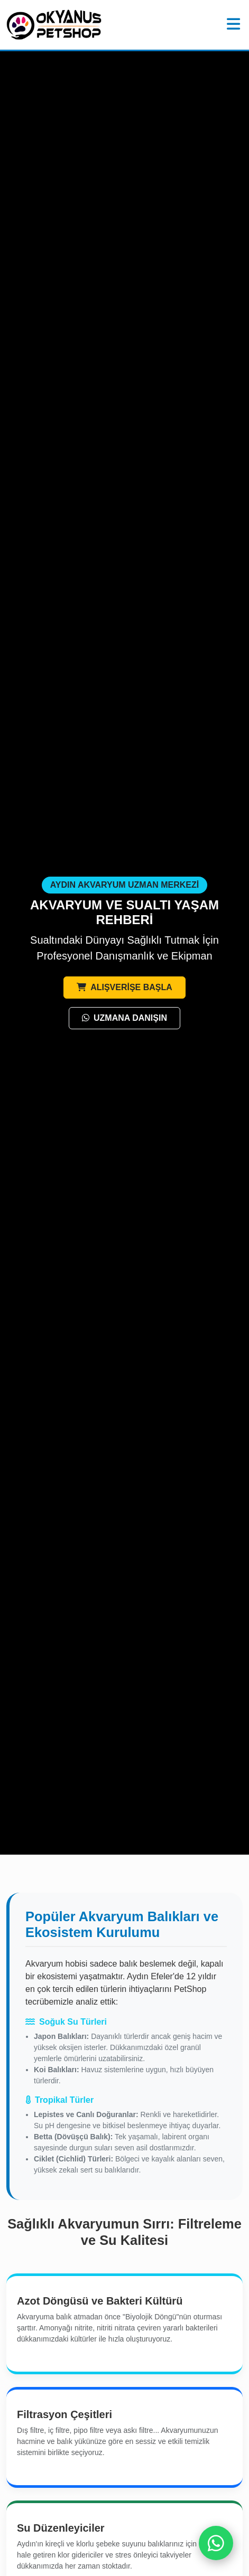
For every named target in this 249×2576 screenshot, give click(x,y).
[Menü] (233, 25)
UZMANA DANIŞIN (124, 1017)
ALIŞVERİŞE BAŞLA (124, 987)
